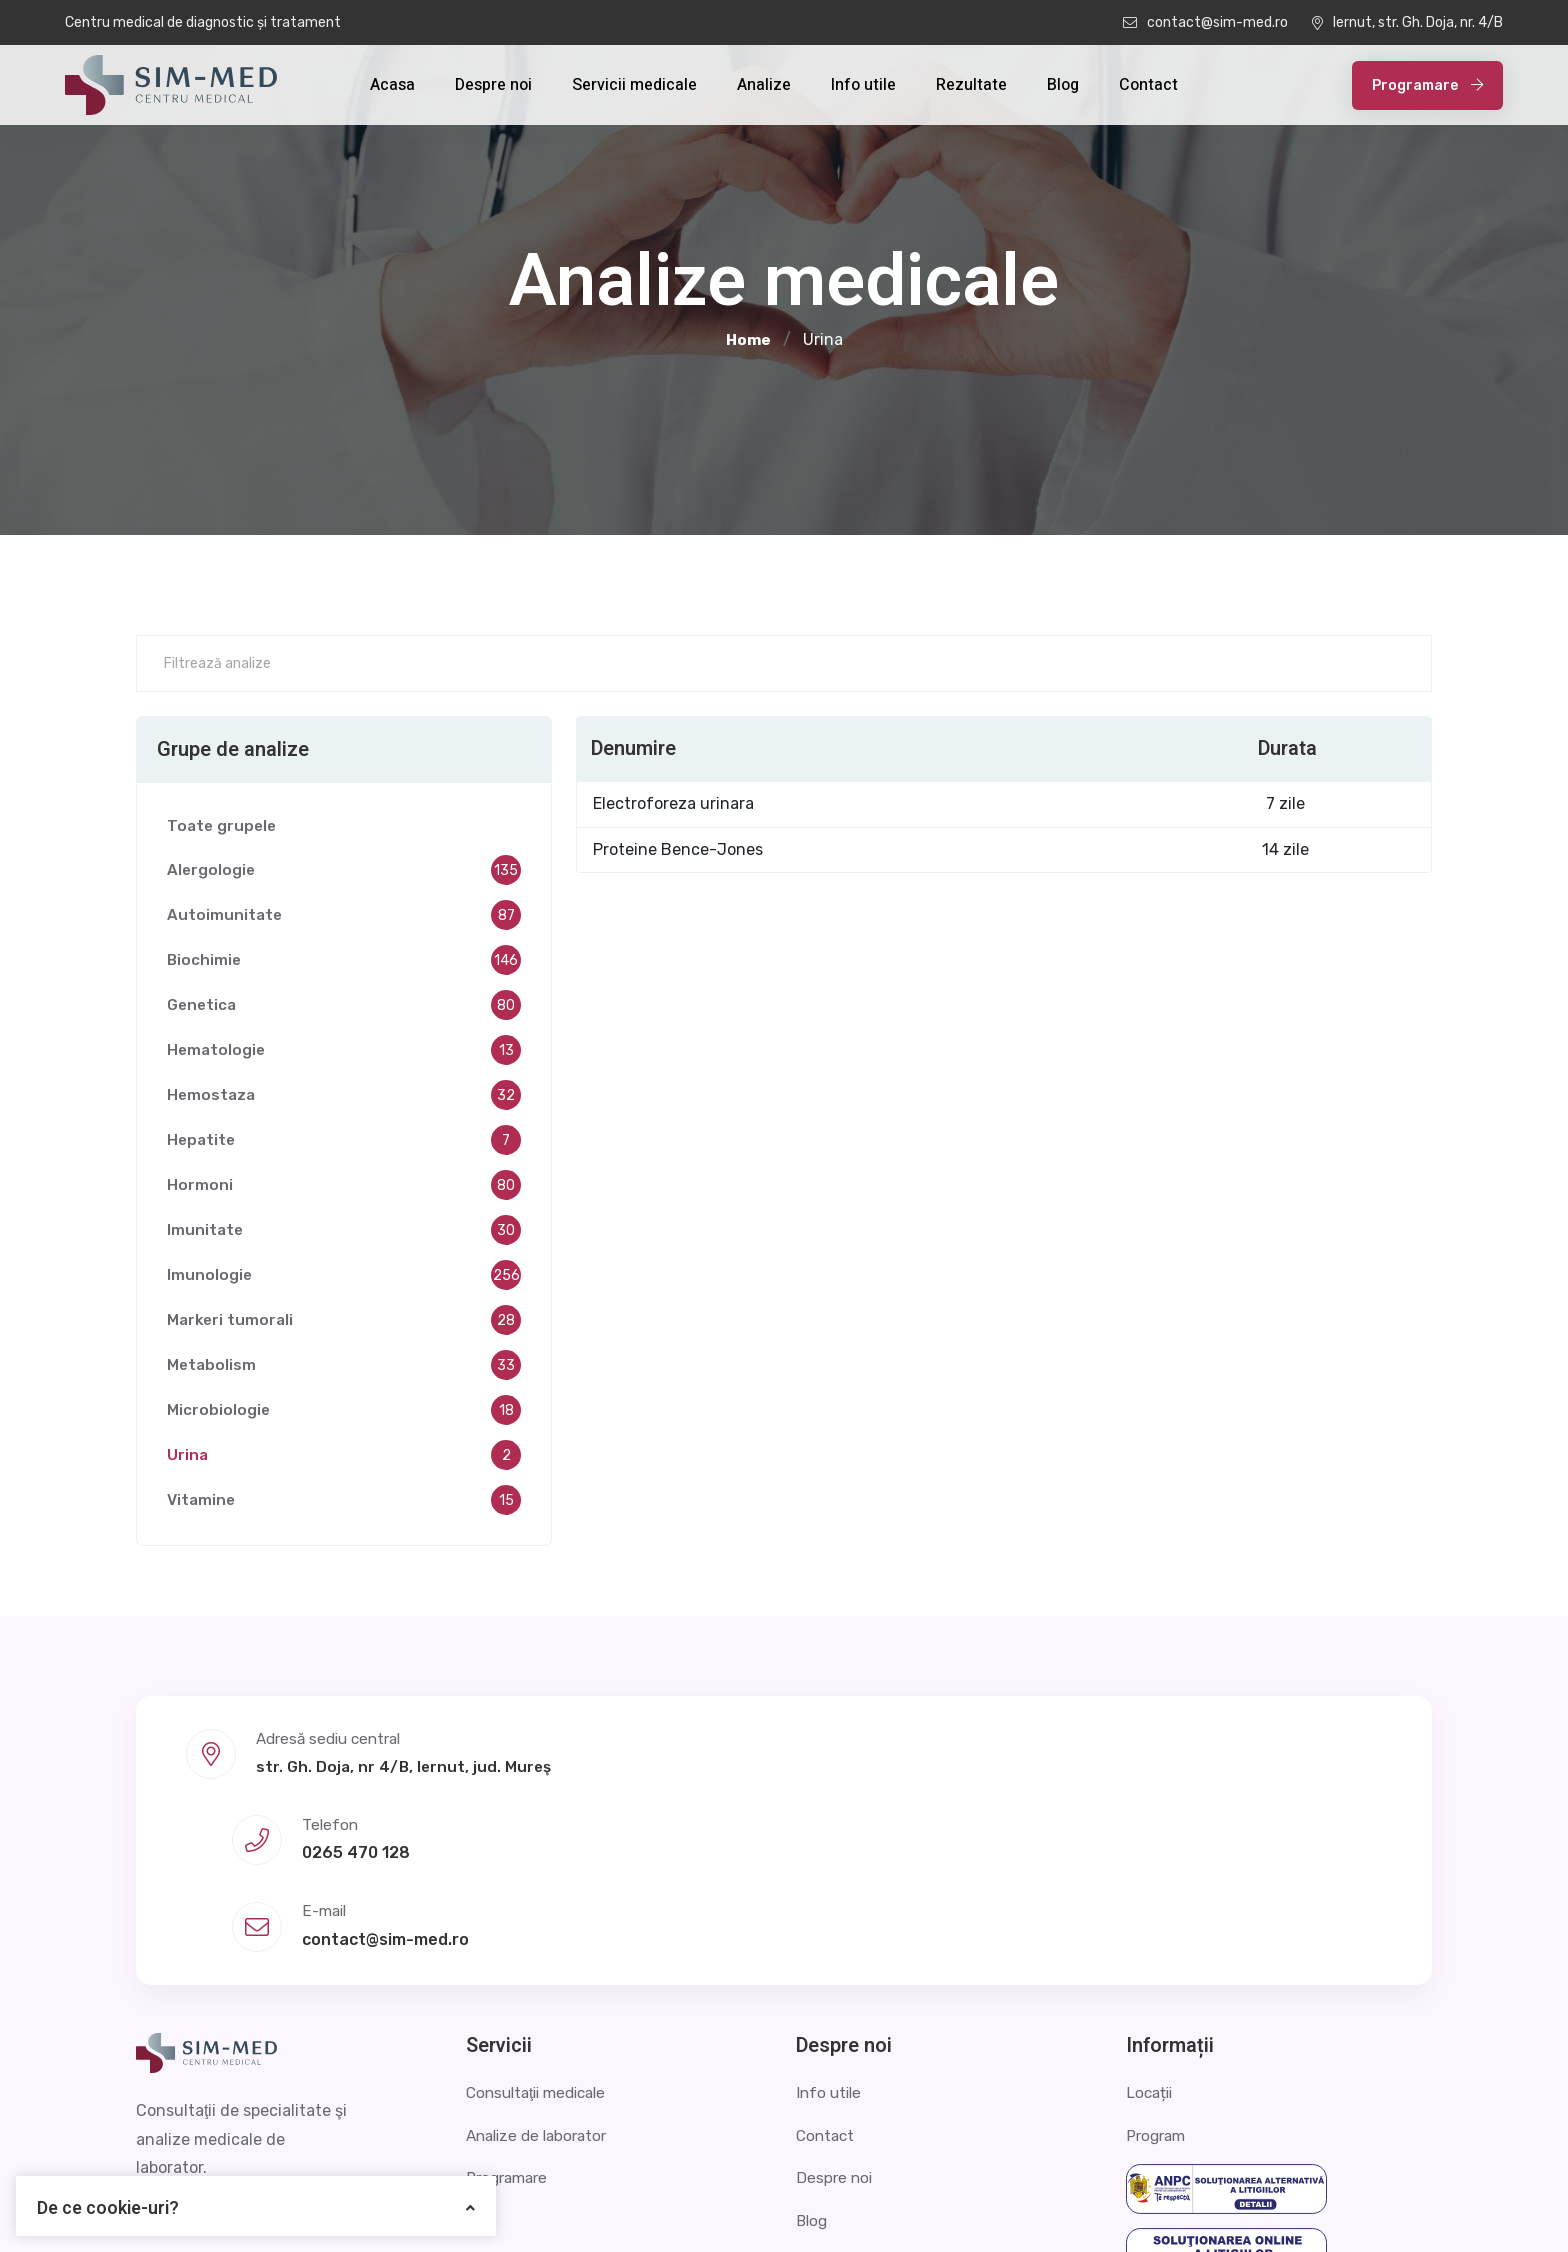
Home (748, 340)
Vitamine (344, 1505)
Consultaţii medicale (542, 1926)
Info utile (863, 85)
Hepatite (344, 1145)
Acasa (392, 85)
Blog (1063, 85)
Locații (1151, 1926)
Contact (1148, 85)
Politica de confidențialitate (1162, 2206)
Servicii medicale (634, 85)
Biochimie (344, 965)
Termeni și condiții (1364, 2206)
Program (1158, 1968)
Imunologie (344, 1280)
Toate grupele (223, 829)
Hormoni (344, 1190)
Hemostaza (344, 1100)
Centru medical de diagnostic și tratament (203, 22)
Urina (344, 1460)
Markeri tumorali (344, 1325)
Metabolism (344, 1370)
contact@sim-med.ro (1205, 22)
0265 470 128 (781, 1773)
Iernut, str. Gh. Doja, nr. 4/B (1407, 22)
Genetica (344, 1010)
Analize (764, 85)
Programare (1427, 85)
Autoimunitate (344, 920)
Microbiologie (344, 1415)
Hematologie (344, 1055)
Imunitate (344, 1235)
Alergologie (344, 875)
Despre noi (493, 85)
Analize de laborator (541, 1968)
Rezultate (971, 85)
